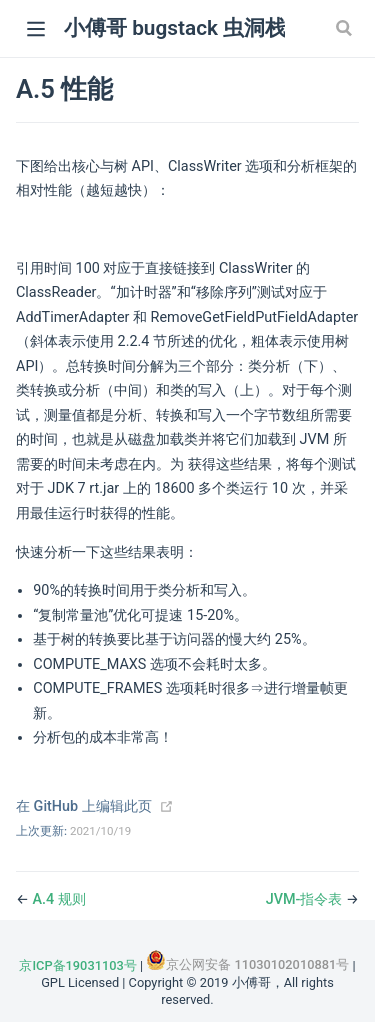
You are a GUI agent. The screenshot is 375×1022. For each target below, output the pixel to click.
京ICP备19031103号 (77, 965)
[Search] (346, 28)
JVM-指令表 (306, 899)
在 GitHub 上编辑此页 (84, 806)
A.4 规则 (59, 899)
